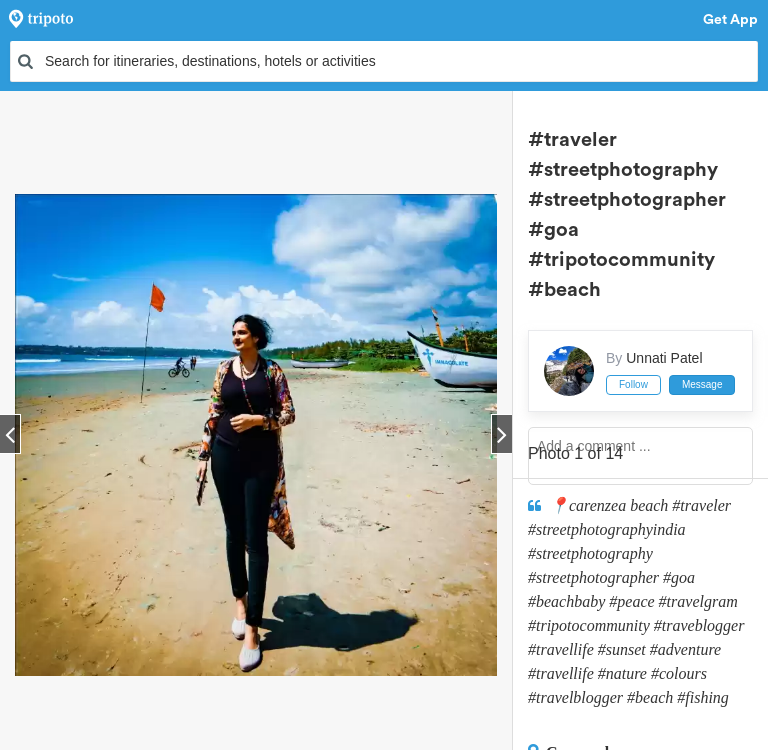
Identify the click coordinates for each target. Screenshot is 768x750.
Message (702, 384)
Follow (633, 384)
